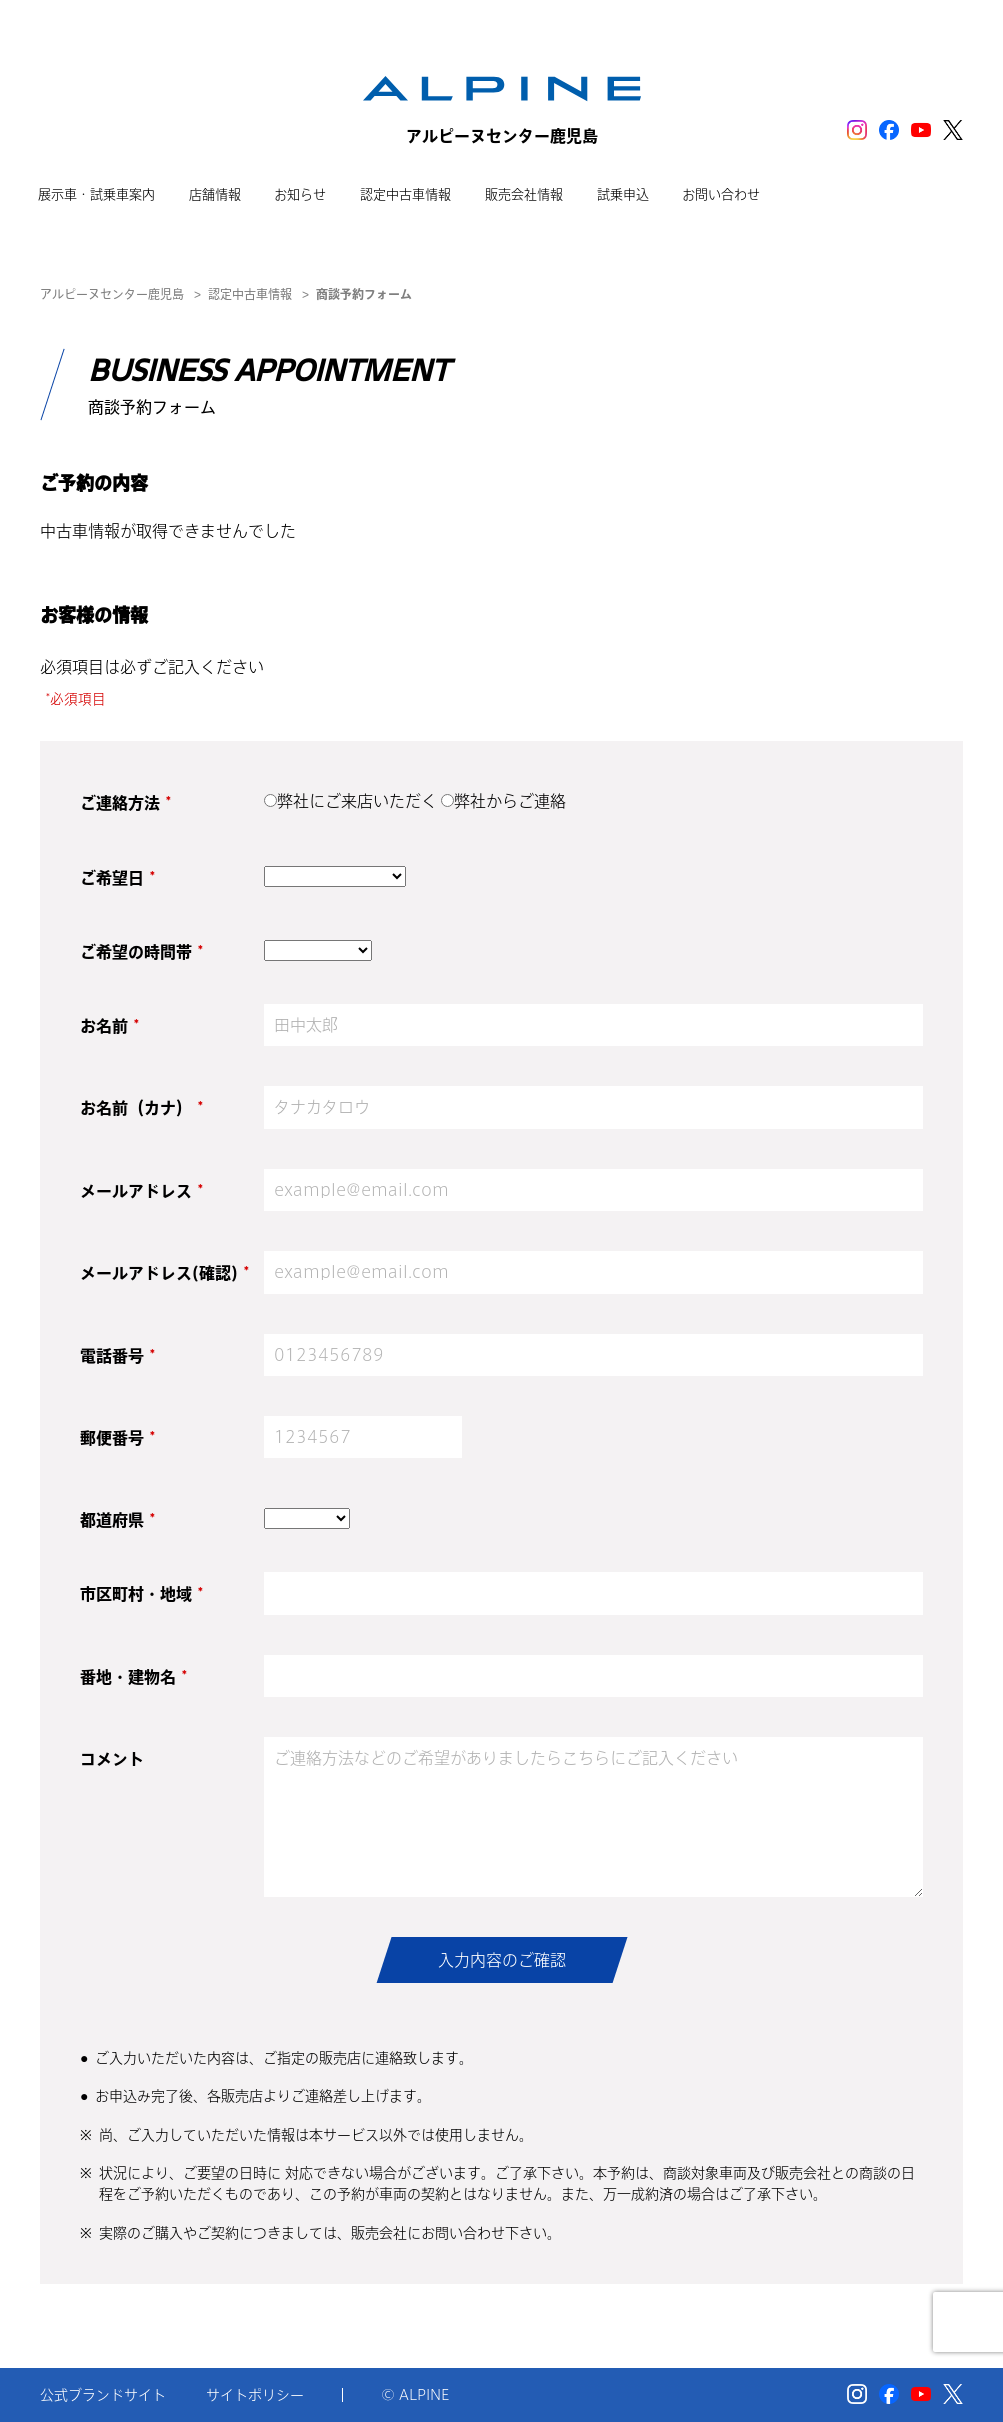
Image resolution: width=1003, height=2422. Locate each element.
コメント (112, 1759)
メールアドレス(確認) (164, 1273)
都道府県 (117, 1520)
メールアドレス (141, 1191)
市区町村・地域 (141, 1594)
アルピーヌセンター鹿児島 (112, 294)
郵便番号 (117, 1438)
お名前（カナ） (141, 1108)
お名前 (109, 1026)
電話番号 (117, 1356)
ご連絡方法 (125, 803)
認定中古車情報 (250, 294)
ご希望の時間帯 (141, 952)
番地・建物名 (133, 1677)
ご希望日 (117, 878)
